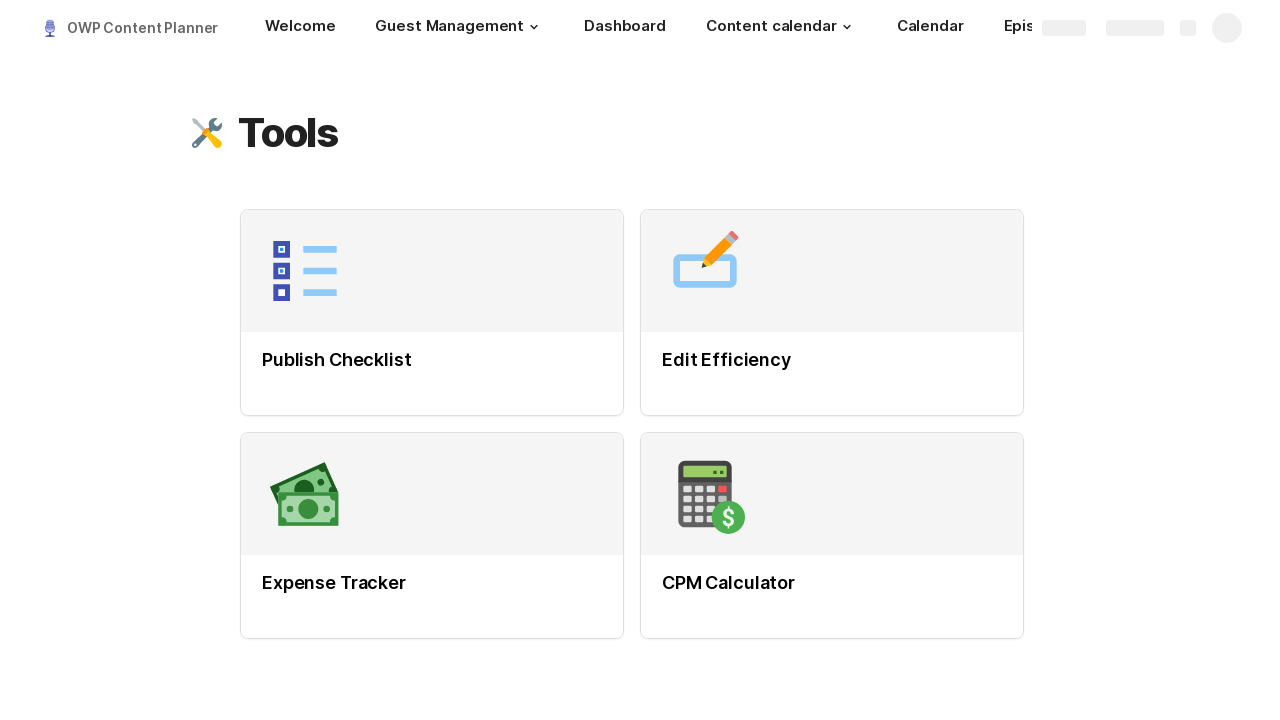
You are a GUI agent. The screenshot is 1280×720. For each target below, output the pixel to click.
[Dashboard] (625, 28)
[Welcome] (300, 28)
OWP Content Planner (142, 27)
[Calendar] (930, 28)
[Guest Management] (459, 28)
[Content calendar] (781, 28)
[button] (534, 27)
